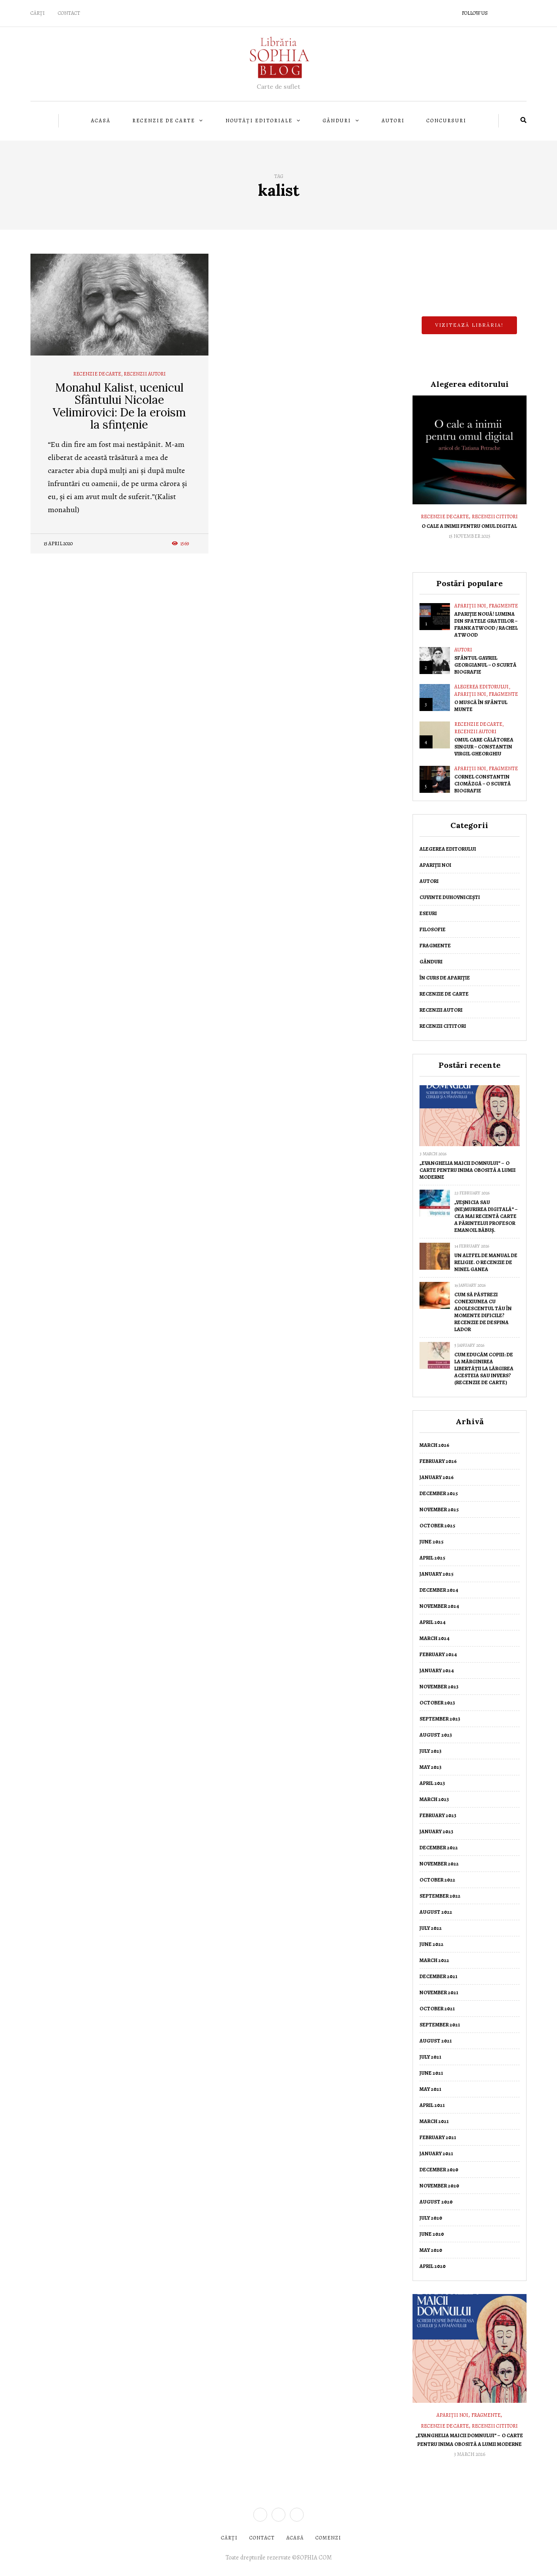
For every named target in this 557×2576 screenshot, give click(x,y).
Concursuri (446, 120)
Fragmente (503, 605)
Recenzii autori (145, 373)
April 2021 (432, 2105)
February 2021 (437, 2137)
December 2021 (438, 1976)
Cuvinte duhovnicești (449, 897)
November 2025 (439, 1509)
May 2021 (430, 2089)
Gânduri (337, 120)
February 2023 (437, 1815)
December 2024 (438, 1590)
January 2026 (436, 1477)
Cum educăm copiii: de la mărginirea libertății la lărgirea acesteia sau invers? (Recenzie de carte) (483, 1368)
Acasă (101, 120)
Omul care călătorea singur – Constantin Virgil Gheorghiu (483, 746)
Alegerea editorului (481, 686)
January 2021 (436, 2153)
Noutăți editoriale (258, 120)
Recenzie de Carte (163, 120)
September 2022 (439, 1895)
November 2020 (439, 2185)
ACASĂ (295, 2537)
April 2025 (432, 1557)
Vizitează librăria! (469, 325)
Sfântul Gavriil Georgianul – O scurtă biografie (485, 664)
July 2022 (430, 1928)
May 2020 (430, 2250)
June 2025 (431, 1541)
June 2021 (431, 2073)
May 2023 (430, 1767)
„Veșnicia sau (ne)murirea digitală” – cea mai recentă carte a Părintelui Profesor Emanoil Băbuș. (485, 1216)
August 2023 (435, 1734)
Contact (69, 13)
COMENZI (328, 2537)
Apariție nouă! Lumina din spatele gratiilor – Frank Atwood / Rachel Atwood (486, 624)
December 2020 (438, 2169)
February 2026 (438, 1461)
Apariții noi (470, 605)
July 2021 (430, 2056)
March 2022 (434, 1960)
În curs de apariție (444, 977)
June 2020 (431, 2234)
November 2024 (439, 1606)
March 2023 (434, 1799)
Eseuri (428, 913)
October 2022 (437, 1879)
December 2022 (438, 1847)
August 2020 (436, 2201)
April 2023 (432, 1783)
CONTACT (262, 2537)
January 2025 (436, 1573)
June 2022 (431, 1944)
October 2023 (437, 1702)
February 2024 (438, 1654)
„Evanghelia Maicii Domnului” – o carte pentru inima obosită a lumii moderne (467, 1170)
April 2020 (432, 2266)
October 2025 (437, 1525)
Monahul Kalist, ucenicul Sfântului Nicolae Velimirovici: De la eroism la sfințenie (119, 406)
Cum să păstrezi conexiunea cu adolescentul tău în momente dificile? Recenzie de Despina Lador (483, 1312)
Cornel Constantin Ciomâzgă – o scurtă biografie (482, 783)
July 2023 (430, 1751)
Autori (393, 120)
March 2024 (434, 1638)
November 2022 (439, 1863)
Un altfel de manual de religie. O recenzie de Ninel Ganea (485, 1262)
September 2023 (439, 1718)
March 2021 (434, 2121)
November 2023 (439, 1686)
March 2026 (434, 1445)
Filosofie (432, 929)
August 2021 (435, 2040)
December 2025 (438, 1493)
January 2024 (436, 1670)
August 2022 (435, 1912)
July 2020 (430, 2217)
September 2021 (439, 2024)
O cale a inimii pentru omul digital (469, 526)
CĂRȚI (37, 13)
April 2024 (432, 1622)
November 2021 (438, 1992)
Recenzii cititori (495, 516)
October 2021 (437, 2008)
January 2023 (436, 1831)
